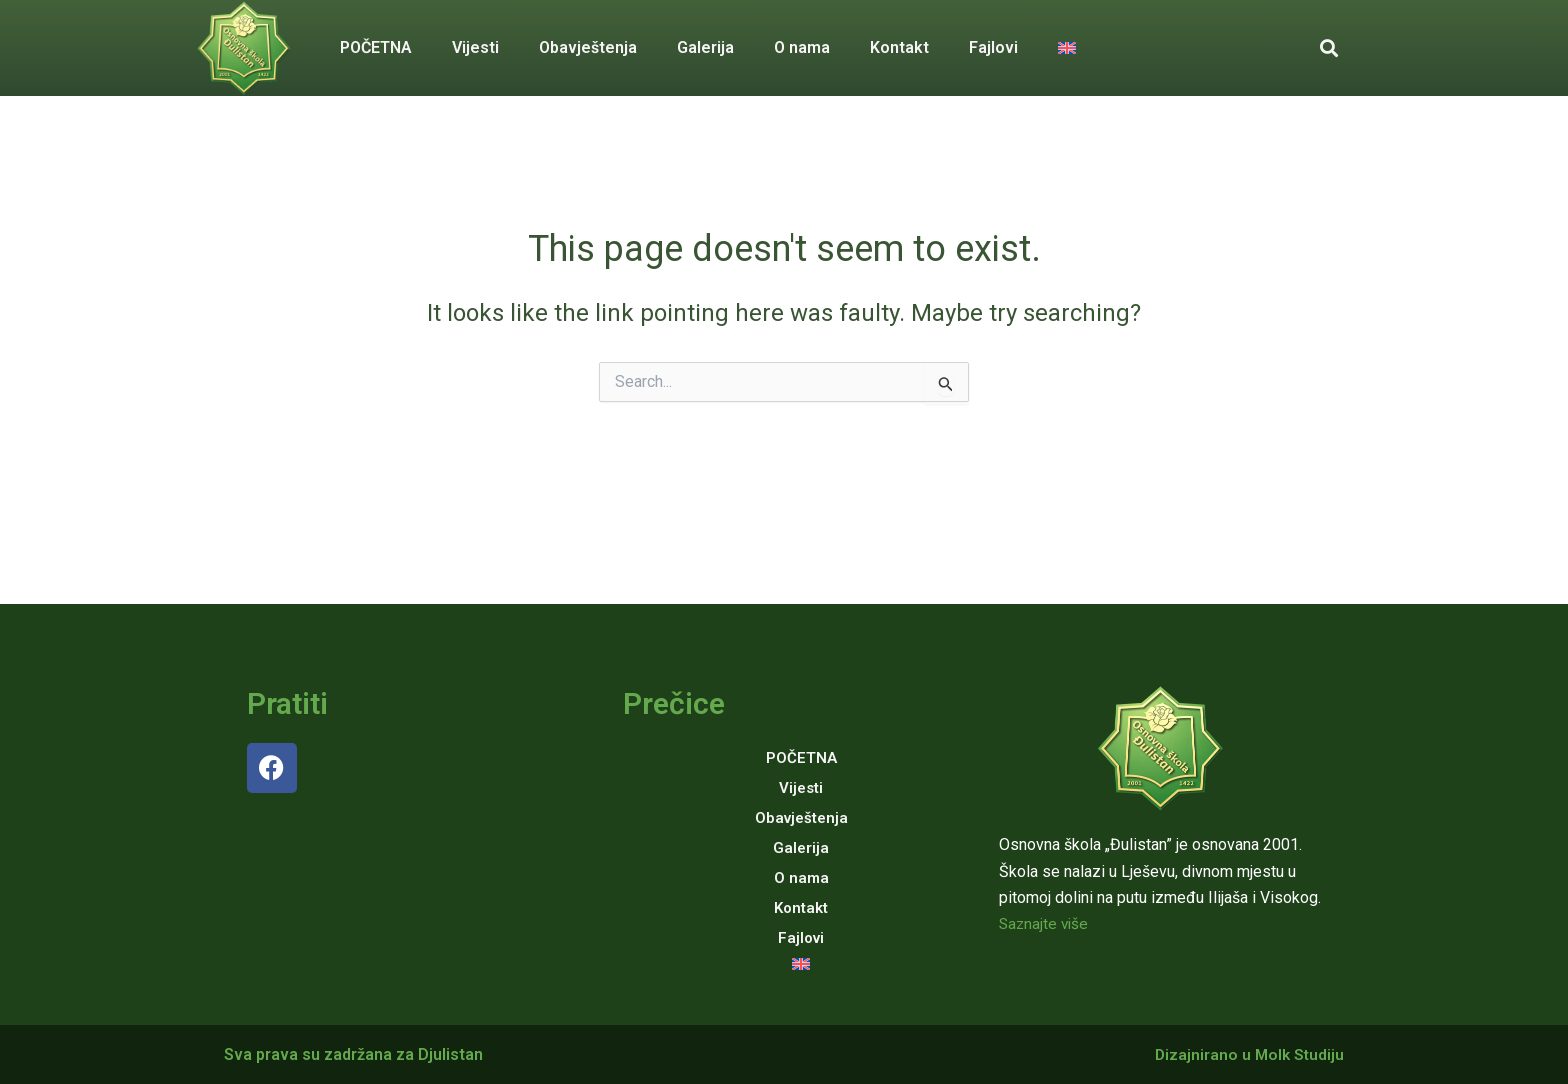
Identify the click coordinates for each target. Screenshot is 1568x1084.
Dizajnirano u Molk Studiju (1247, 1054)
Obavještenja (588, 47)
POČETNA (376, 47)
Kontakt (899, 47)
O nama (802, 47)
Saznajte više (1045, 924)
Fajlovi (993, 47)
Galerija (705, 47)
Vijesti (475, 47)
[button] (1328, 48)
